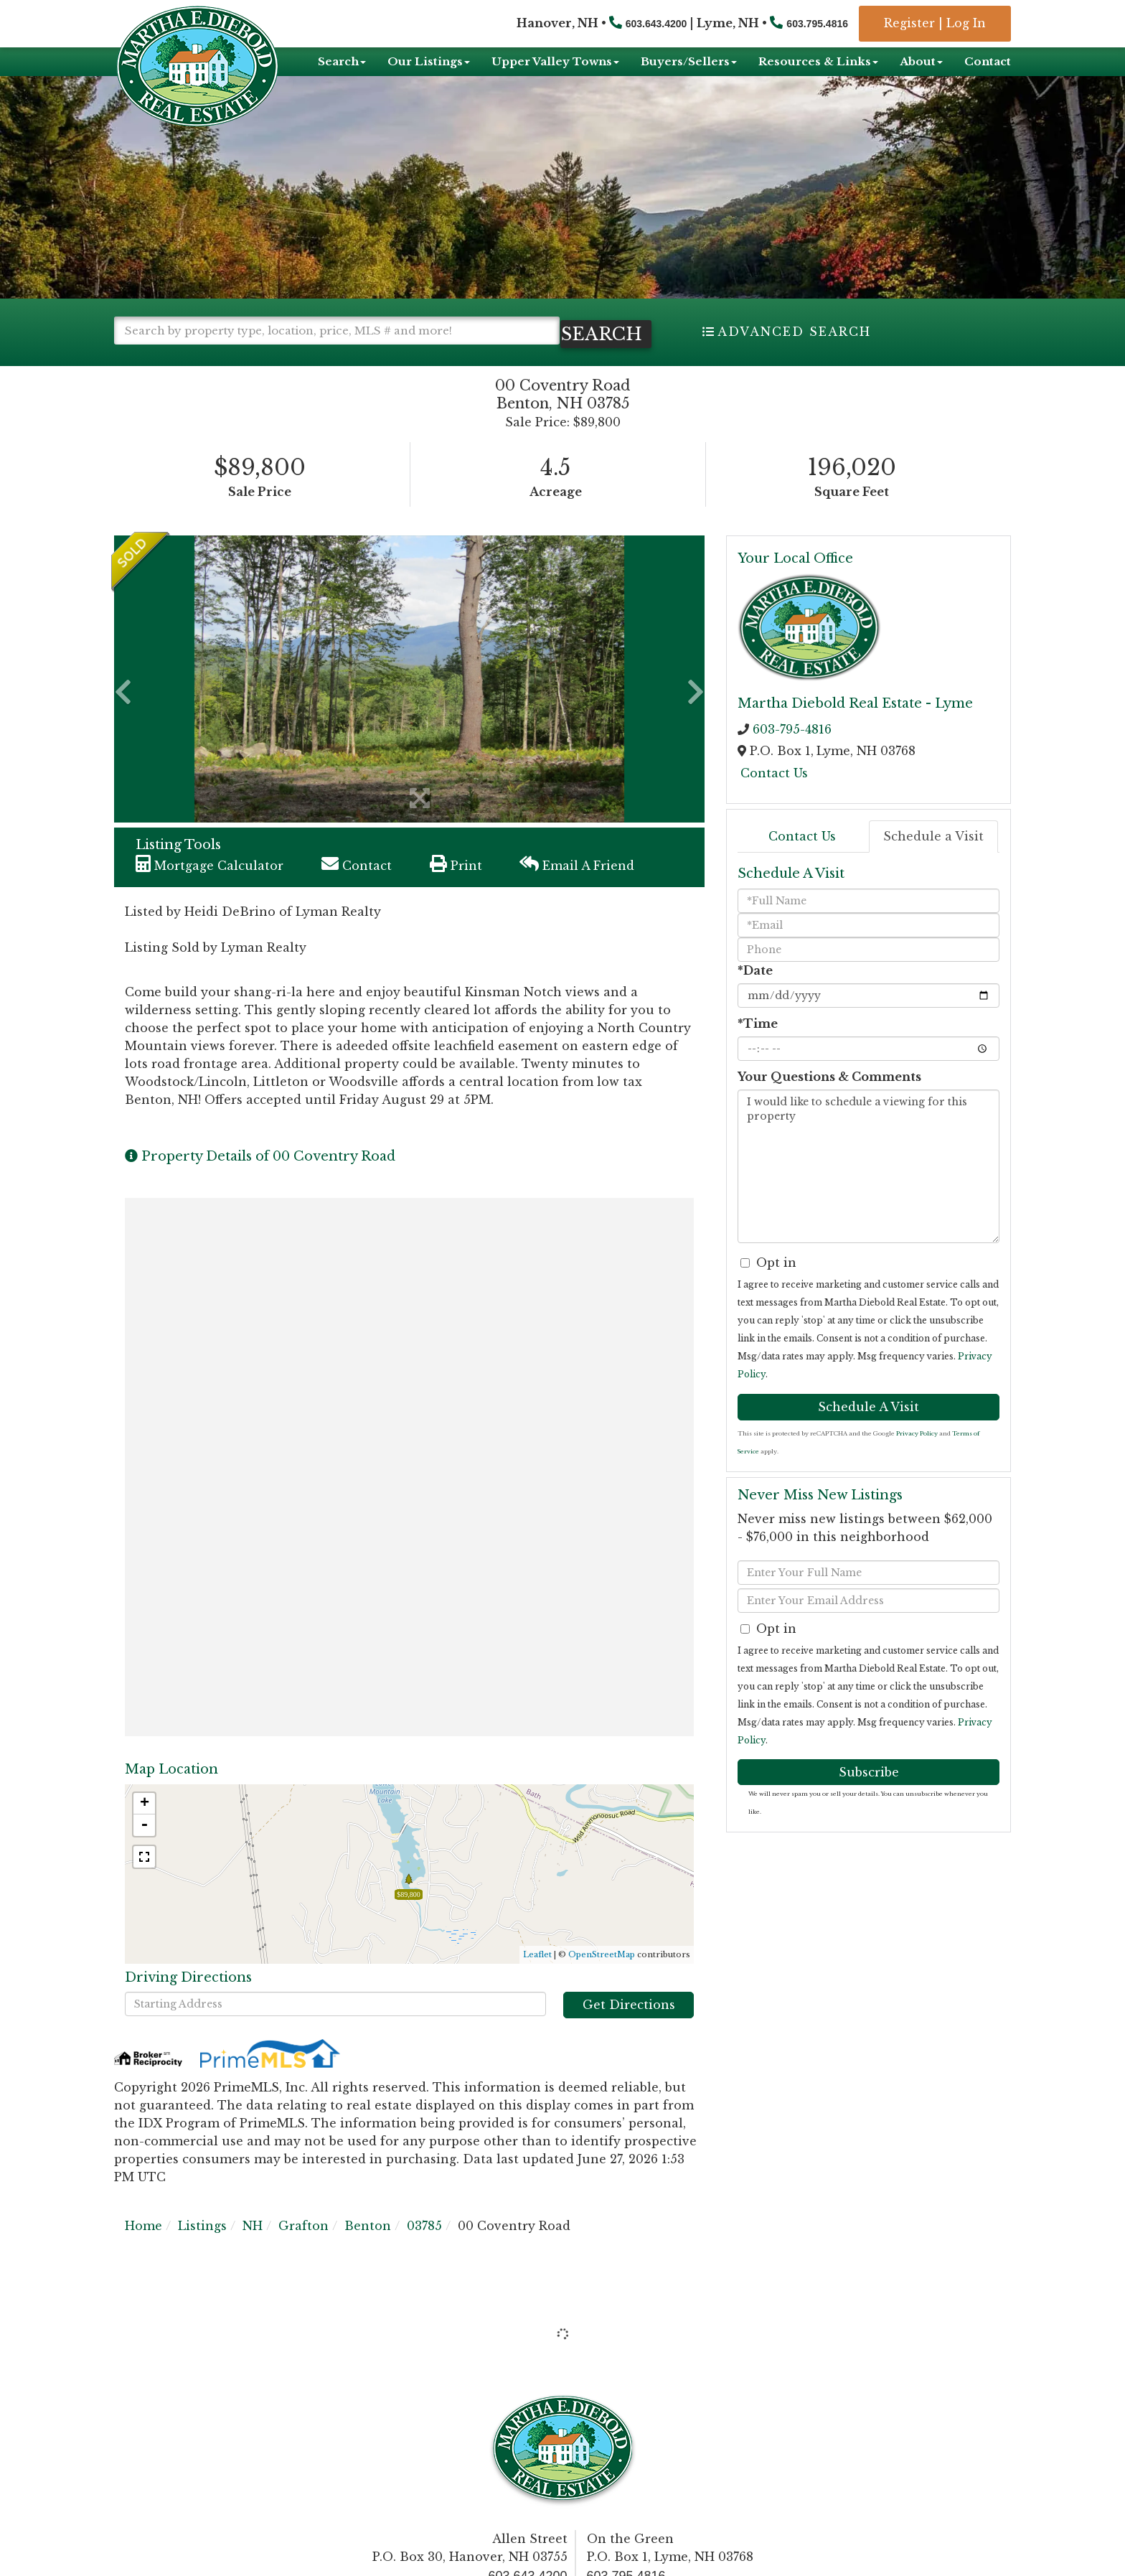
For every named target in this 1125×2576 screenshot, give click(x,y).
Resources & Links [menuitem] (818, 61)
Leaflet (537, 1978)
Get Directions (629, 2029)
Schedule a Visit (933, 860)
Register (909, 23)
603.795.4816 (817, 23)
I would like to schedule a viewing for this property (868, 1190)
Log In (966, 23)
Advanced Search (794, 331)
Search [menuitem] (342, 61)
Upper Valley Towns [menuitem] (555, 61)
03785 (424, 2250)
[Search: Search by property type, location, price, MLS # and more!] (337, 331)
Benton (367, 2250)
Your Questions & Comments (829, 1100)
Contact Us (774, 797)
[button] (175, 359)
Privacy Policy (917, 1457)
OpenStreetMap (601, 1978)
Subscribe (869, 1796)
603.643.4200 (656, 23)
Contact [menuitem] (987, 61)
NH (253, 2250)
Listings (202, 2250)
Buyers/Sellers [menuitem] (689, 61)
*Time (758, 1047)
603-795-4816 (792, 753)
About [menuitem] (921, 61)
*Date (755, 994)
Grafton (303, 2250)
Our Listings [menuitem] (428, 61)
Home (143, 2250)
